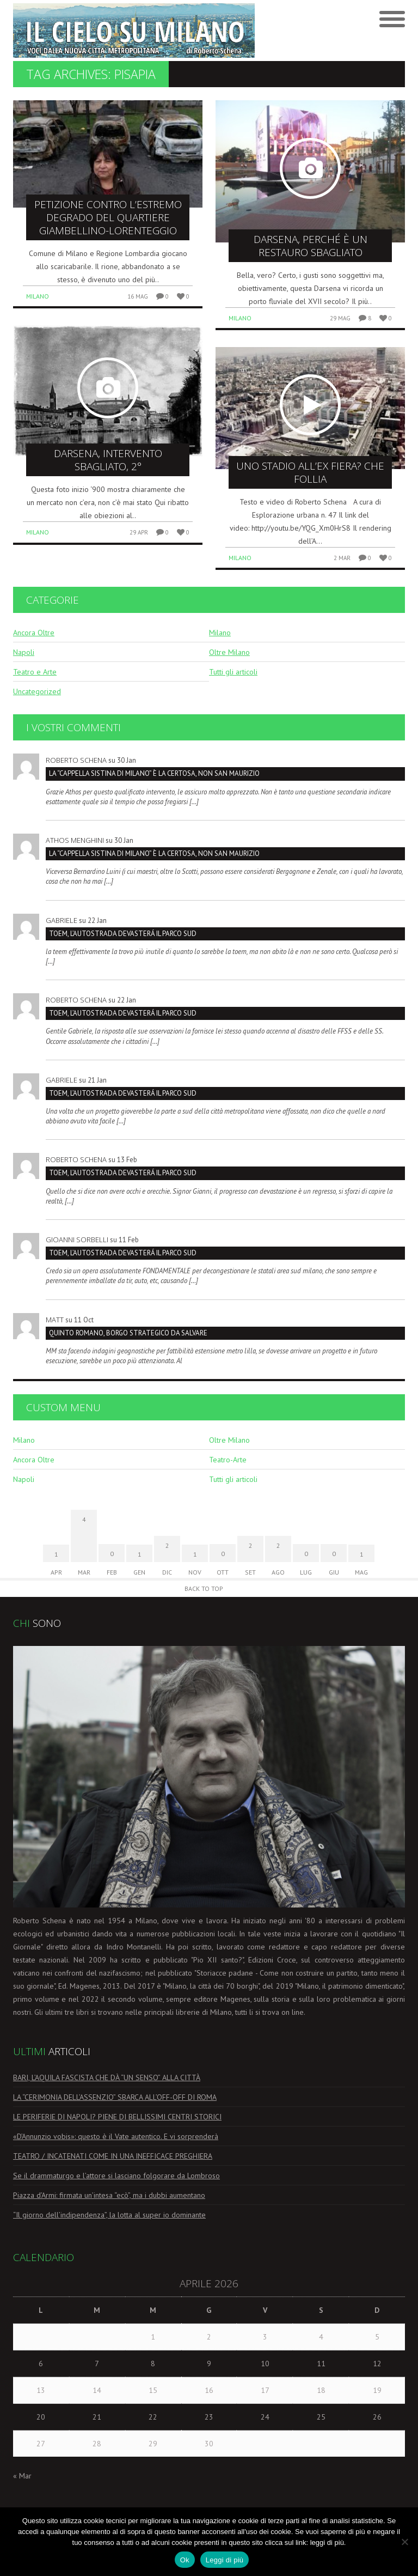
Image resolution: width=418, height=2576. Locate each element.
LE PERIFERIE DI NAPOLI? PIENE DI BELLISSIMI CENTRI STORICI (117, 2117)
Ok (184, 2560)
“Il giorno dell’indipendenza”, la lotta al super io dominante (109, 2215)
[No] (404, 2541)
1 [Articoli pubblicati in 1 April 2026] (153, 2337)
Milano (37, 296)
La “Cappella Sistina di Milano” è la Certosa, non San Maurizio (154, 773)
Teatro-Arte (228, 1460)
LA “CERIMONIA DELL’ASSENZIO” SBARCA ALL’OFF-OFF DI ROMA (115, 2097)
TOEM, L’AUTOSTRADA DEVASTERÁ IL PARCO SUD (122, 933)
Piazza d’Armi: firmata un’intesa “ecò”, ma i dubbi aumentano (109, 2195)
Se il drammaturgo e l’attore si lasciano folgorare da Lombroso (116, 2175)
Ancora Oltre (33, 632)
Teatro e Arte (35, 672)
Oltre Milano (229, 652)
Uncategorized (37, 691)
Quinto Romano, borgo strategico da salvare (128, 1333)
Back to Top (204, 1588)
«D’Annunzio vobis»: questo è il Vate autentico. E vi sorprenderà (115, 2136)
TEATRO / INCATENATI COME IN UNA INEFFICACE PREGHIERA (112, 2156)
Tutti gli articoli (233, 672)
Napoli (23, 652)
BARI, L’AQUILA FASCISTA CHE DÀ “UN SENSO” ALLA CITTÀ (106, 2077)
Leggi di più (225, 2560)
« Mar (22, 2476)
